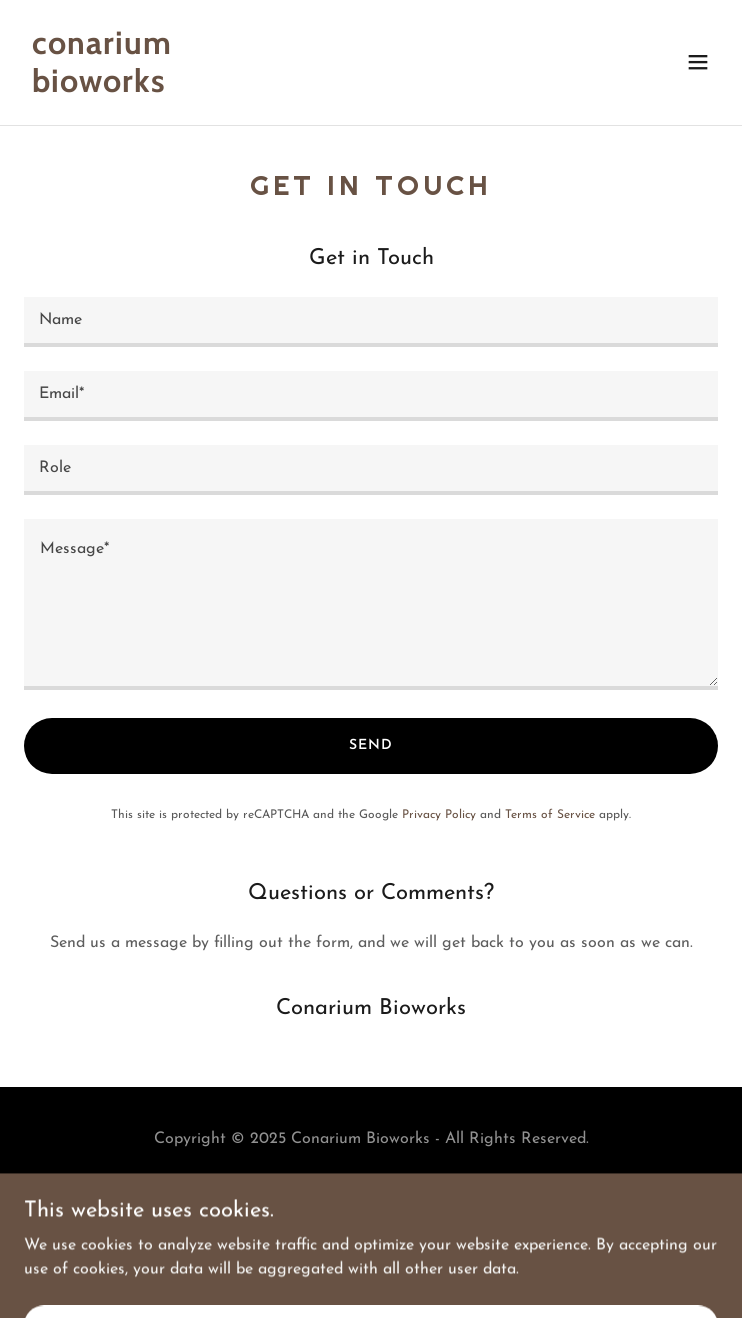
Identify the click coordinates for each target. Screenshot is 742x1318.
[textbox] (371, 322)
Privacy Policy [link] (439, 815)
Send (371, 745)
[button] (698, 62)
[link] (267, 88)
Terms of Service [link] (550, 815)
